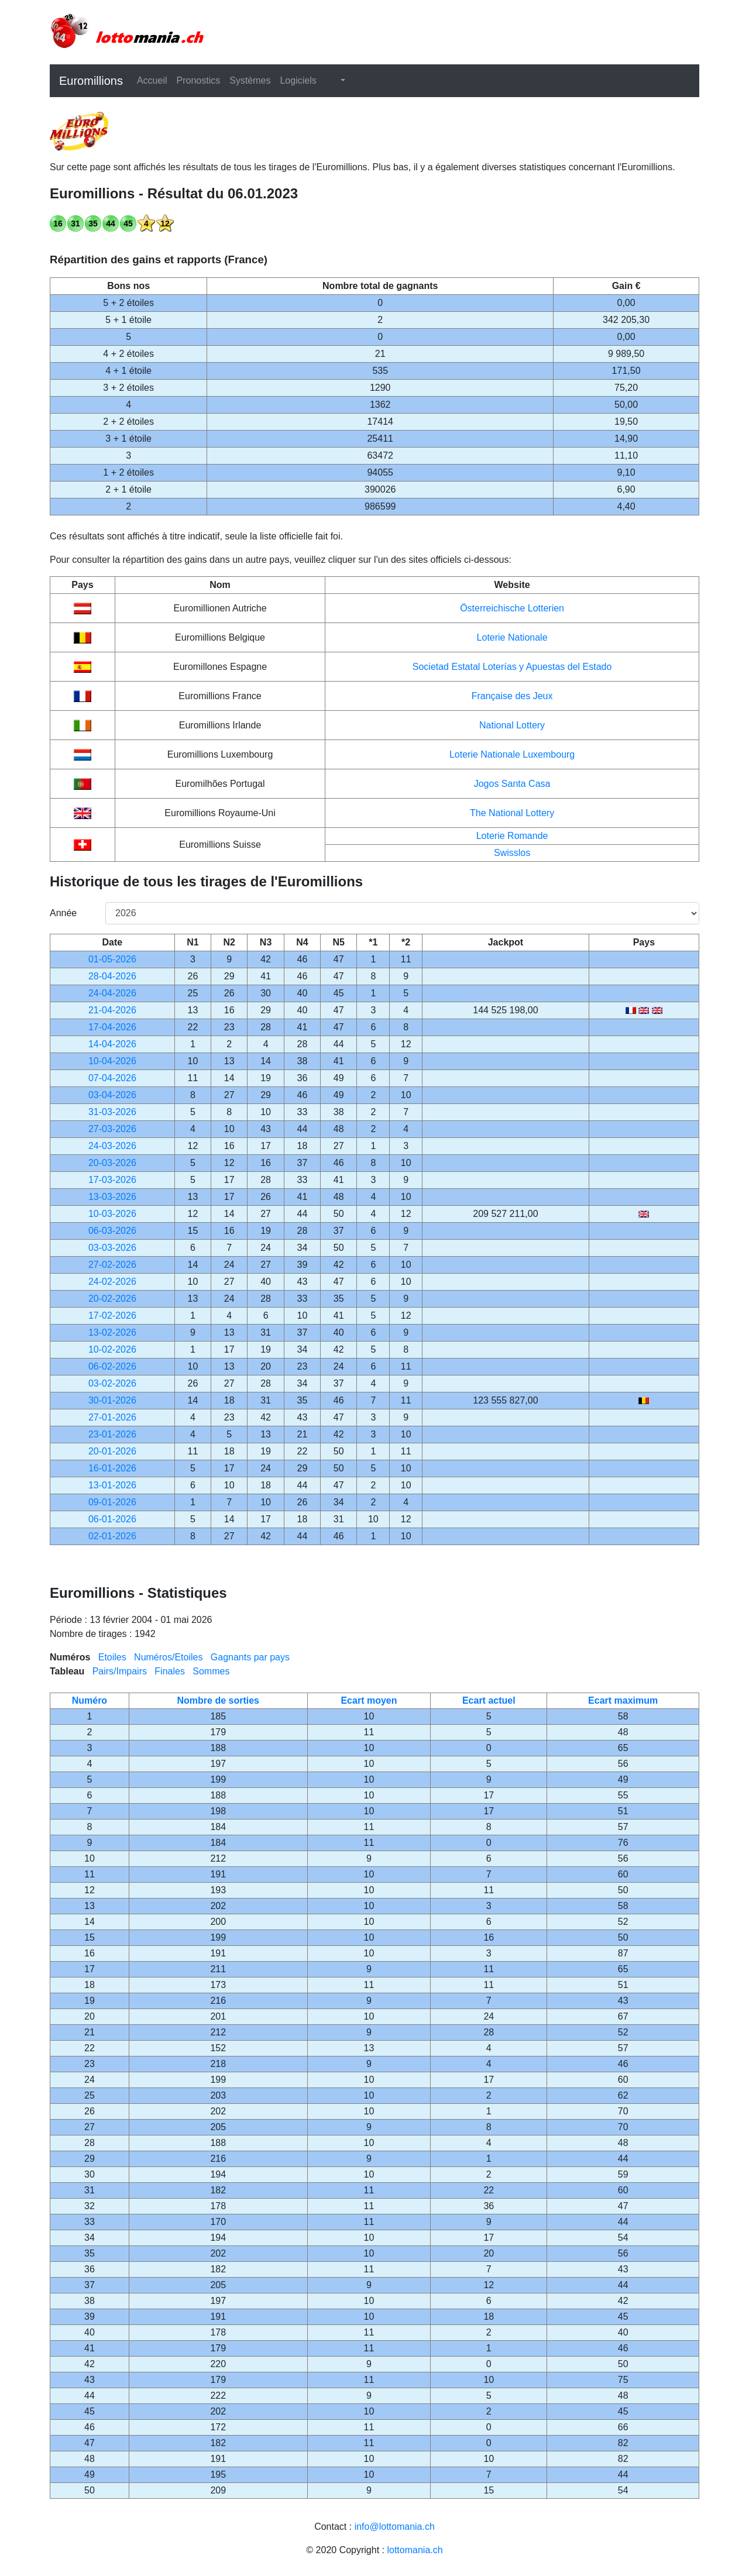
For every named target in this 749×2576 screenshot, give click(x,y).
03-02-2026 (112, 1383)
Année (63, 913)
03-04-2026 (112, 1095)
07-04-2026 (112, 1078)
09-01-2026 (112, 1502)
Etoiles (112, 1657)
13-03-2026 (112, 1197)
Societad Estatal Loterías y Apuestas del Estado (512, 667)
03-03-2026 (112, 1248)
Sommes (211, 1671)
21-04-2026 (112, 1010)
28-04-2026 (112, 976)
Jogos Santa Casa (512, 784)
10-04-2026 (112, 1061)
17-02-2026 (112, 1315)
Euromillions (91, 80)
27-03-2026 (112, 1129)
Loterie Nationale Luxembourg (512, 754)
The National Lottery (512, 813)
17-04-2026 (112, 1027)
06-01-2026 (112, 1519)
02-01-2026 (112, 1536)
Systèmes (249, 80)
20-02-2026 (112, 1299)
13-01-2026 (112, 1485)
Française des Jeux (512, 696)
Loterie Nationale (512, 637)
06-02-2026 (112, 1366)
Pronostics (199, 80)
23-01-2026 (112, 1434)
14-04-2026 (112, 1044)
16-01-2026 (112, 1468)
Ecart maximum (623, 1700)
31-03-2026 (112, 1112)
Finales (169, 1671)
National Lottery (512, 725)
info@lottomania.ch (395, 2527)
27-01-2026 (112, 1417)
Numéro (89, 1700)
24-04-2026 (112, 993)
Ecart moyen (369, 1700)
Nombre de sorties (218, 1700)
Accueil (152, 80)
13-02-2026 (112, 1332)
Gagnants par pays (250, 1657)
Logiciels (298, 80)
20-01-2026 (112, 1451)
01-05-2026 (112, 959)
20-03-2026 (112, 1163)
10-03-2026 (112, 1214)
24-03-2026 (112, 1146)
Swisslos (512, 853)
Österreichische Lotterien (512, 608)
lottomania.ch (414, 2550)
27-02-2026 (112, 1265)
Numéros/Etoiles (168, 1657)
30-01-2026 (112, 1400)
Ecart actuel (489, 1700)
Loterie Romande (512, 836)
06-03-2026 (112, 1231)
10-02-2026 (112, 1349)
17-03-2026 (112, 1180)
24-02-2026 (112, 1282)
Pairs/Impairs (119, 1671)
